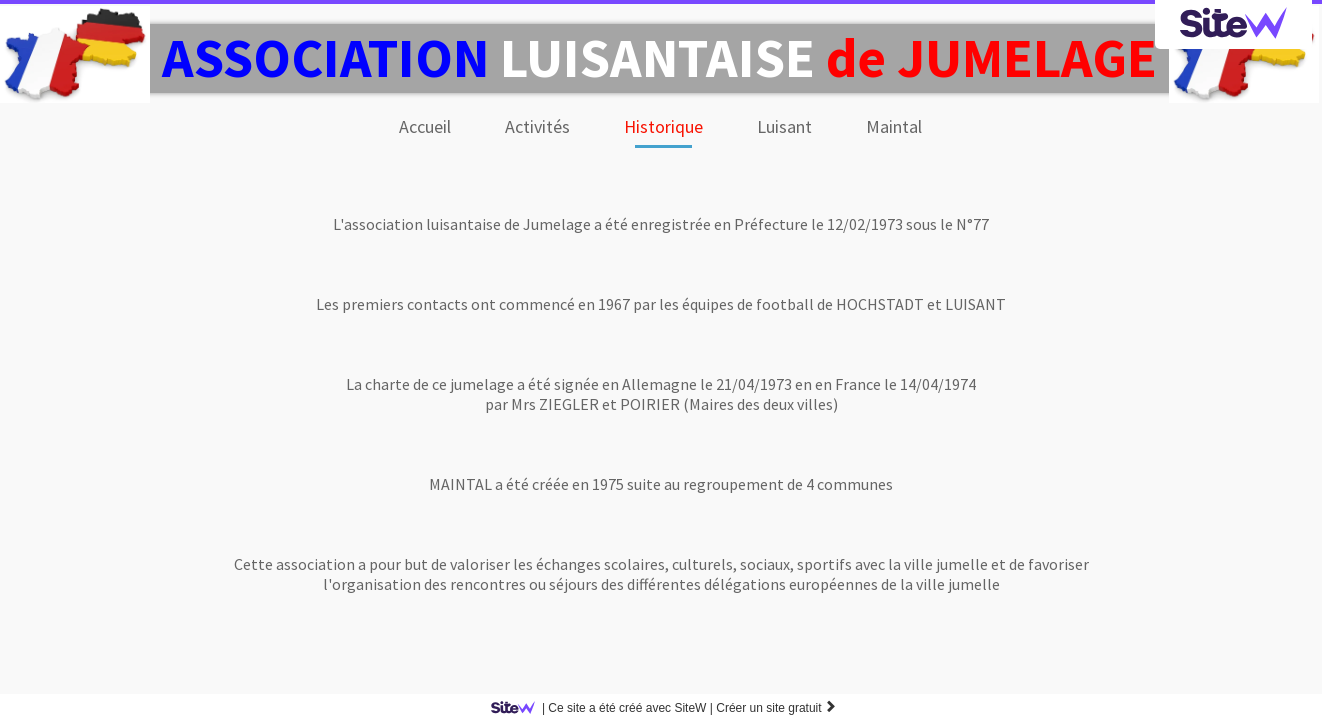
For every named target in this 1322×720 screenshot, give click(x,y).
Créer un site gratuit (776, 708)
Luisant (784, 126)
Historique (663, 126)
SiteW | (605, 708)
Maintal (894, 126)
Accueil (425, 126)
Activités (537, 126)
